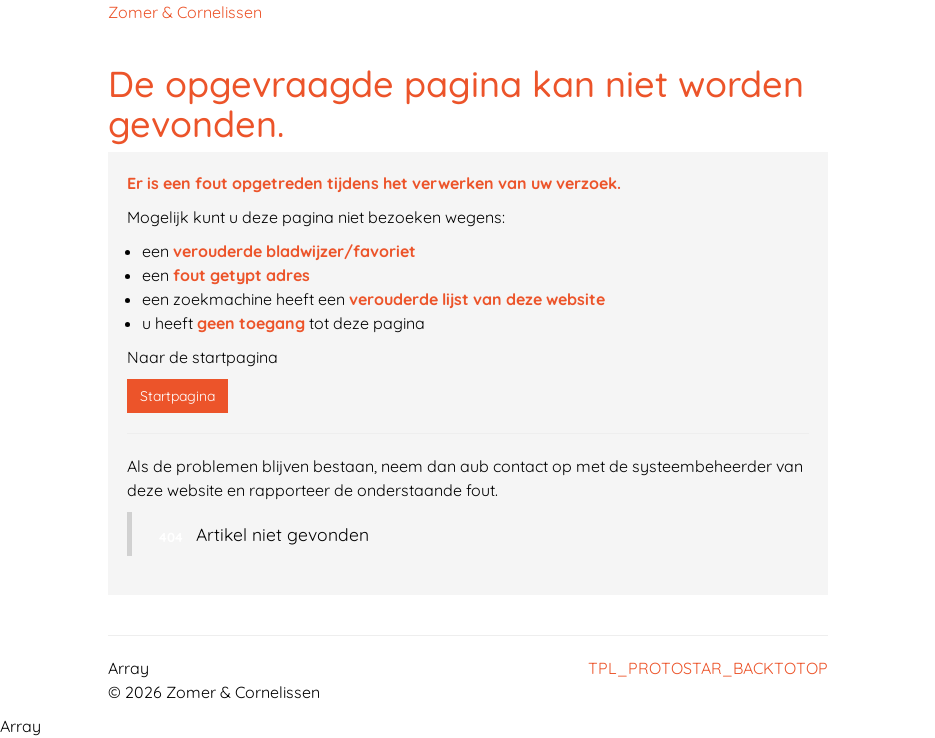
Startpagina (177, 396)
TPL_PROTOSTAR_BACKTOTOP (708, 668)
